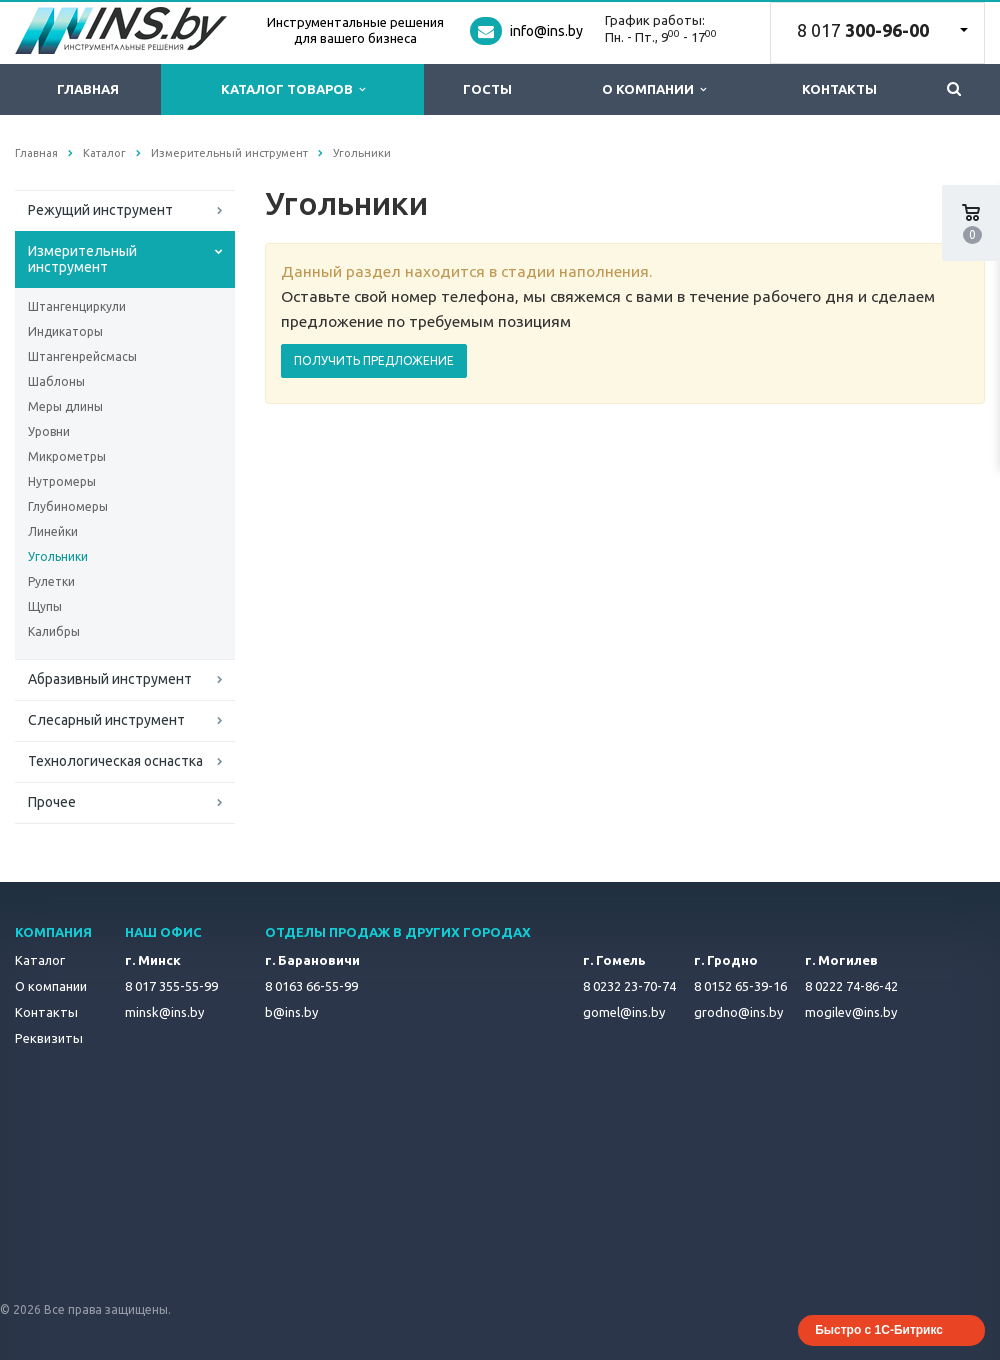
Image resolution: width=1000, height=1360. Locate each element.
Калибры (54, 631)
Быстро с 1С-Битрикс (879, 1330)
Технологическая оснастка (115, 761)
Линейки (53, 531)
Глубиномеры (68, 506)
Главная (88, 89)
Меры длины (65, 406)
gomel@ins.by (624, 1012)
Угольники (58, 556)
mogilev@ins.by (851, 1012)
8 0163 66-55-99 (311, 986)
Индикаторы (65, 331)
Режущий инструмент (100, 210)
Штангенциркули (77, 306)
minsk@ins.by (164, 1012)
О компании (654, 89)
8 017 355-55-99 (171, 986)
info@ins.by (546, 31)
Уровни (49, 431)
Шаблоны (56, 381)
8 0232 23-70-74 (629, 986)
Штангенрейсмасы (82, 356)
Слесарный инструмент (106, 720)
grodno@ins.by (738, 1012)
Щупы (45, 606)
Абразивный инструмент (110, 679)
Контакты (839, 89)
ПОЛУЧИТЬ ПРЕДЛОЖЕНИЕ (374, 360)
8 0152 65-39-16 (740, 986)
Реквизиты (49, 1038)
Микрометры (67, 456)
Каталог (40, 960)
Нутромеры (62, 481)
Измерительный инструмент (82, 259)
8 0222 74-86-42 (851, 986)
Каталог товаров (293, 89)
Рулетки (51, 581)
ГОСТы (487, 89)
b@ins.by (291, 1012)
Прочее (52, 802)
